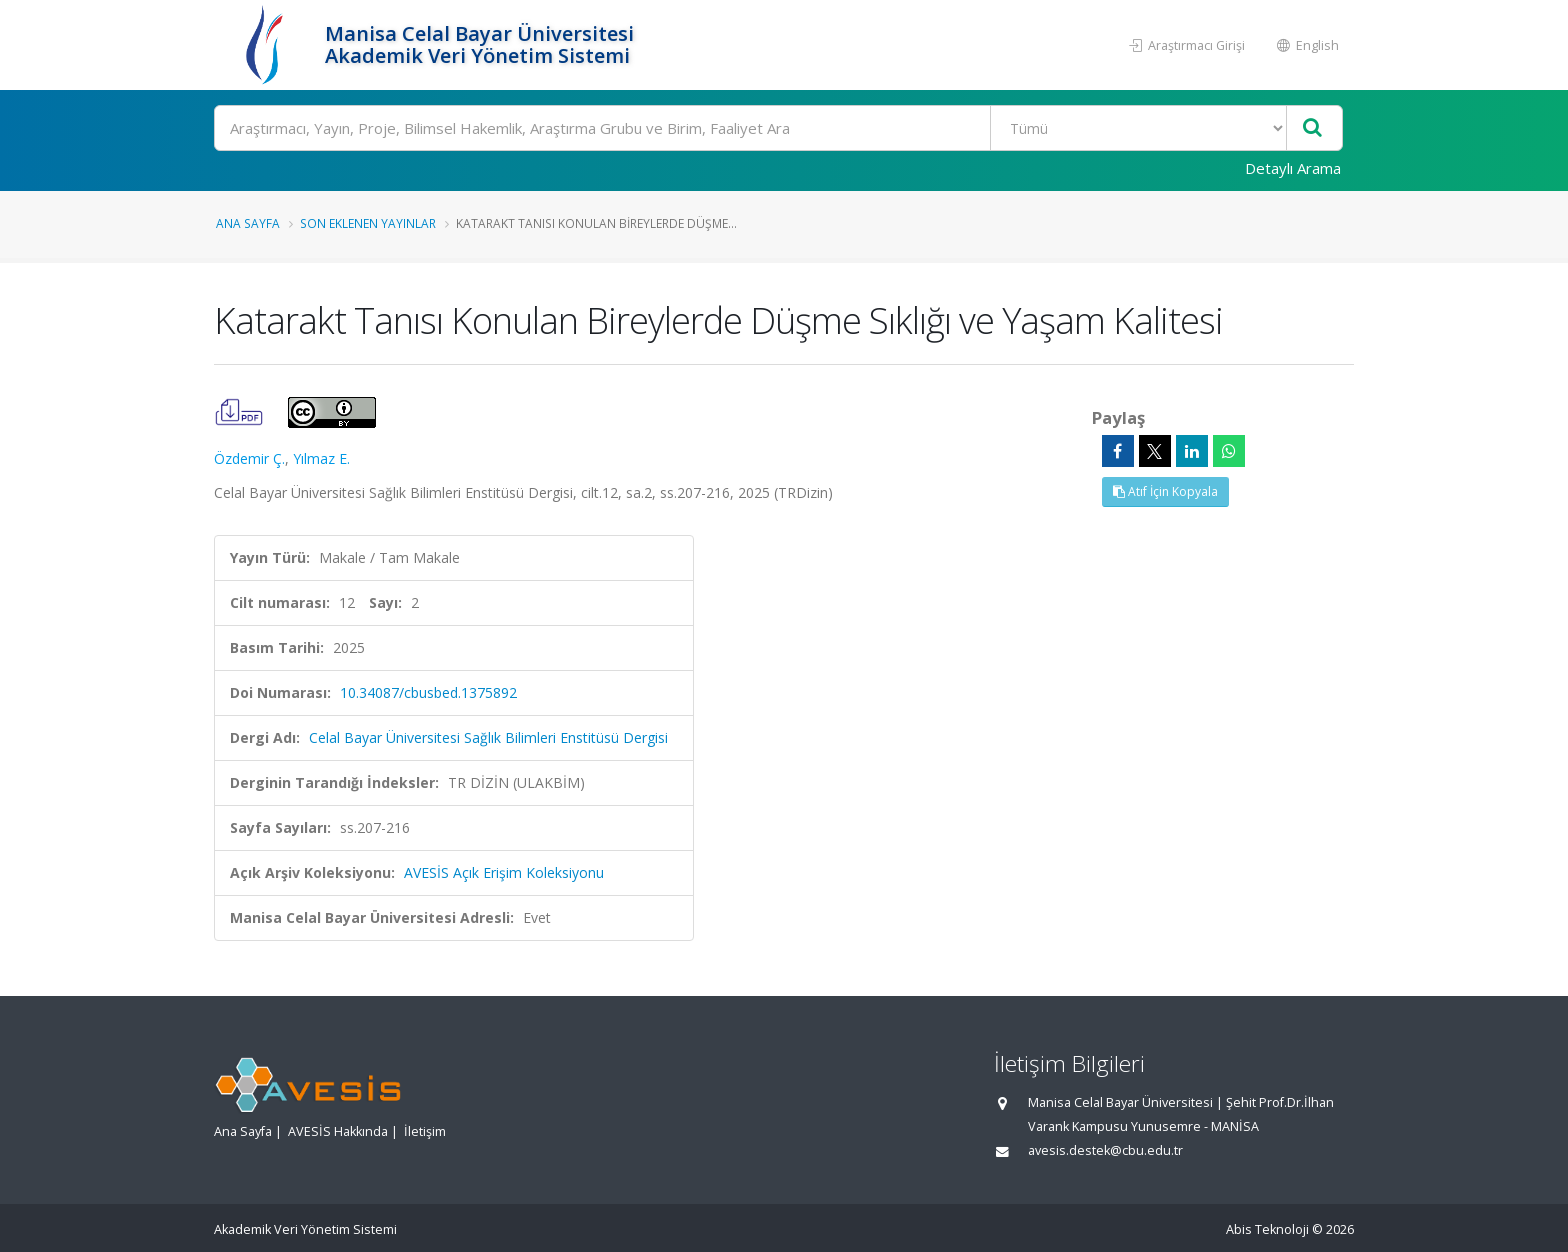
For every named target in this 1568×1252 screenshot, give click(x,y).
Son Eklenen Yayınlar (368, 223)
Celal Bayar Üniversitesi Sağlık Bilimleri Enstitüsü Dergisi (488, 737)
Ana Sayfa (248, 223)
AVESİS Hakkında (338, 1131)
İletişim (425, 1131)
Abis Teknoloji (1267, 1229)
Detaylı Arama (1293, 168)
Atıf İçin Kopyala (1165, 491)
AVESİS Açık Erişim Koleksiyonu (504, 872)
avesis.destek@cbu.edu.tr (1105, 1150)
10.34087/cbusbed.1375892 (428, 692)
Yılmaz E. (321, 458)
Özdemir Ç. (249, 458)
